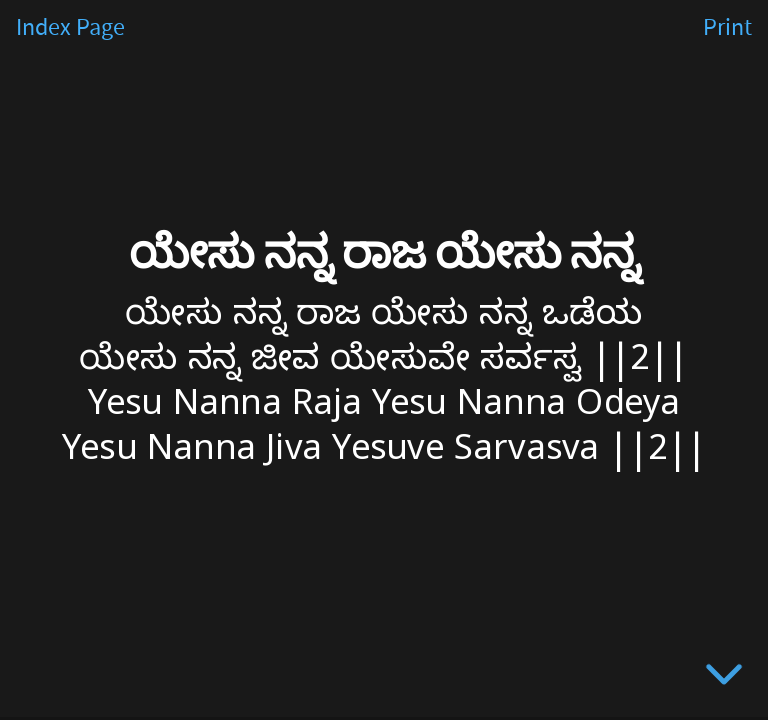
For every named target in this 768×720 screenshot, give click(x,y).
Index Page (70, 28)
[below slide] (724, 678)
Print (727, 28)
